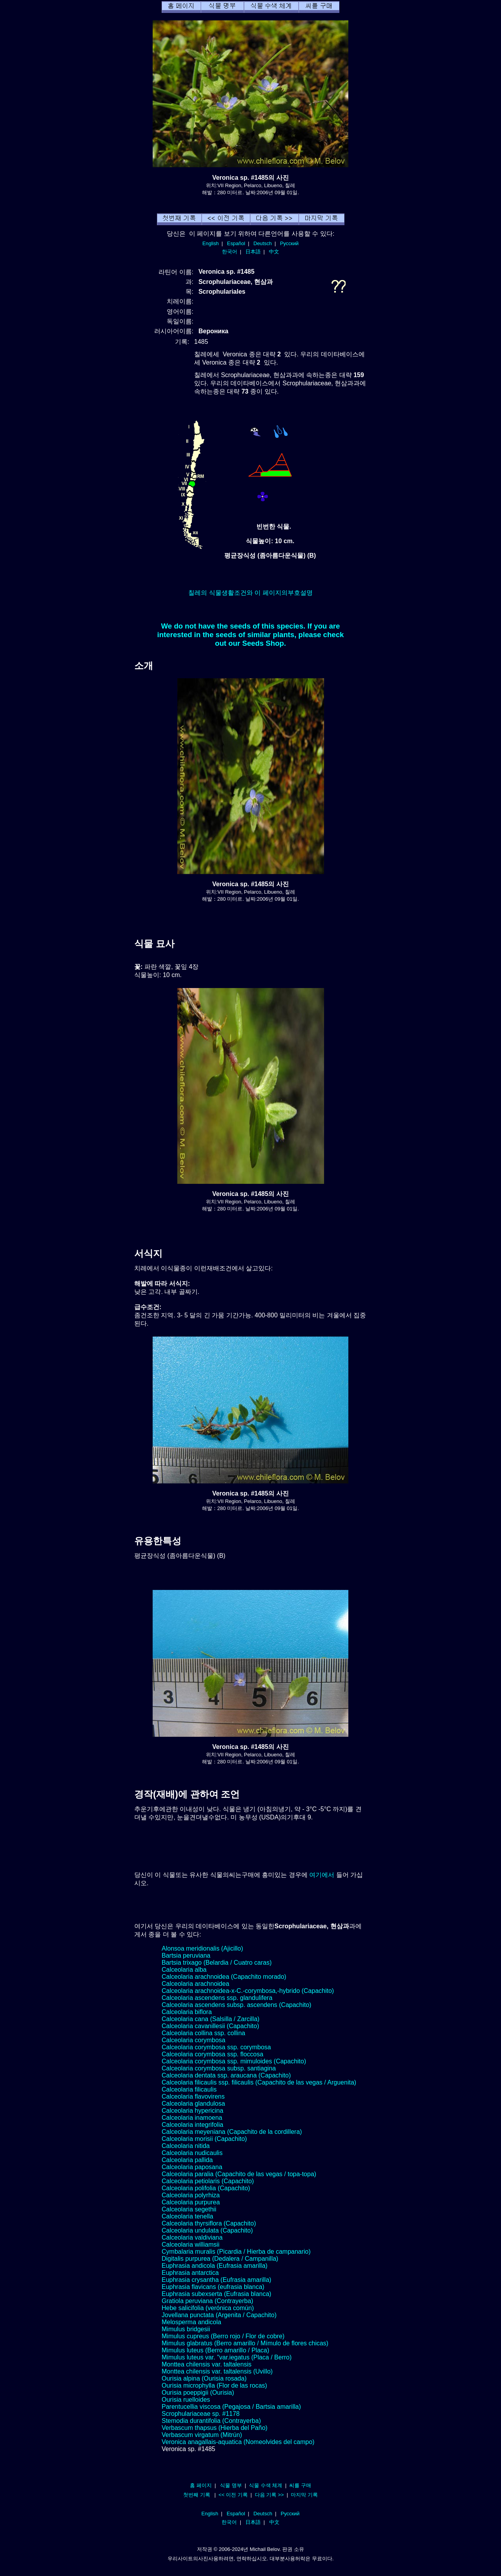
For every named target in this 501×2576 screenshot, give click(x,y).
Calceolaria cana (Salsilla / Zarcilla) (211, 2019)
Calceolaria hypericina (192, 2110)
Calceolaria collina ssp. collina (203, 2033)
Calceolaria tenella (187, 2216)
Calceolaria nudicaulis (192, 2153)
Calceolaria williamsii (191, 2244)
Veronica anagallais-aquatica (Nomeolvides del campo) (238, 2442)
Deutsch (262, 243)
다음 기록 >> (269, 2495)
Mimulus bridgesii (186, 2329)
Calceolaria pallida (187, 2160)
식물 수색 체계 (265, 2485)
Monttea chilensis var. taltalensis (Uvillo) (217, 2371)
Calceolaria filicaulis (189, 2089)
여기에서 (321, 1874)
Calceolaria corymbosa (193, 2040)
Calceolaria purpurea (191, 2202)
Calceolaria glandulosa (193, 2103)
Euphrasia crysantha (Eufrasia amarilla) (216, 2279)
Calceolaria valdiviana (192, 2237)
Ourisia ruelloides (186, 2399)
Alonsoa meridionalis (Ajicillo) (202, 1948)
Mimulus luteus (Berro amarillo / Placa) (215, 2350)
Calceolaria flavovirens (193, 2096)
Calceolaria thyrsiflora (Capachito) (209, 2223)
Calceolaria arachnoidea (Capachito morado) (224, 1976)
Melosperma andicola (191, 2322)
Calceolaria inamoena (192, 2117)
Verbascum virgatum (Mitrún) (202, 2434)
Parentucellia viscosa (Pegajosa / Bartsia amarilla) (231, 2406)
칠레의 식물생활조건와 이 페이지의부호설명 (250, 592)
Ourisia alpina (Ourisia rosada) (204, 2378)
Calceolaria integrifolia (192, 2124)
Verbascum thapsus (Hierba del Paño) (214, 2427)
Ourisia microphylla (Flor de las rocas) (214, 2385)
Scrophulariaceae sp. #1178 (201, 2413)
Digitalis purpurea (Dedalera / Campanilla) (220, 2258)
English (210, 243)
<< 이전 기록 (233, 2495)
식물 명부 (231, 2485)
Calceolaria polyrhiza (191, 2195)
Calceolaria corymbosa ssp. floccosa (212, 2054)
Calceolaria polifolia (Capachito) (206, 2188)
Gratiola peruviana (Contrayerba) (207, 2301)
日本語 (253, 252)
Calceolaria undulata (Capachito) (207, 2230)
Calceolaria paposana (192, 2167)
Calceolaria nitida (186, 2145)
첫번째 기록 (196, 2495)
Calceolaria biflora (187, 2012)
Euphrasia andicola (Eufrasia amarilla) (214, 2265)
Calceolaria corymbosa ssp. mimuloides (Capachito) (234, 2061)
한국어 (229, 252)
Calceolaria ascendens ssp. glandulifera (217, 1997)
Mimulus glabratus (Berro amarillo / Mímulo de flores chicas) (245, 2343)
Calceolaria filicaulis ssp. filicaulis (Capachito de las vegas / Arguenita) (259, 2082)
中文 (274, 252)
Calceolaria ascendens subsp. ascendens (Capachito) (236, 2005)
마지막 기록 (304, 2495)
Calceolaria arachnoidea (195, 1983)
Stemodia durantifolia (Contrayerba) (211, 2420)
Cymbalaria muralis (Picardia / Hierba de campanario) (236, 2251)
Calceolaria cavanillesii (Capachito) (210, 2026)
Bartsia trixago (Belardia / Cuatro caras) (217, 1962)
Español (236, 243)
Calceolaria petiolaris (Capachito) (208, 2181)
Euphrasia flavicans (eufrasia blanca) (213, 2286)
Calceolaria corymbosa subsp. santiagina (219, 2068)
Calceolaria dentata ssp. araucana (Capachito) (226, 2075)
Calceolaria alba (184, 1969)
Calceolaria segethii (189, 2209)
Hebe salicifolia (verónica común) (208, 2308)
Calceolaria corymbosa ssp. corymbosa (216, 2047)
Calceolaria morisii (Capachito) (204, 2138)
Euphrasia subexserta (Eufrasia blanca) (216, 2294)
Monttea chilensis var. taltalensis (206, 2364)
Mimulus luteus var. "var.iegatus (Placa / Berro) (227, 2357)
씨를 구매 (300, 2485)
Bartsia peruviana (186, 1955)
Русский (289, 243)
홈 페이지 (201, 2485)
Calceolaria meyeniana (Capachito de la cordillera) (232, 2131)
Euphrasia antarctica (190, 2272)
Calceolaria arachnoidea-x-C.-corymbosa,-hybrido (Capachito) (248, 1990)
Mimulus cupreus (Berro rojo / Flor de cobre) (223, 2336)
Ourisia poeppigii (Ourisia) (198, 2392)
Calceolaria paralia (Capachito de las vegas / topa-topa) (239, 2174)
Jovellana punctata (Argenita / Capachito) (219, 2315)
